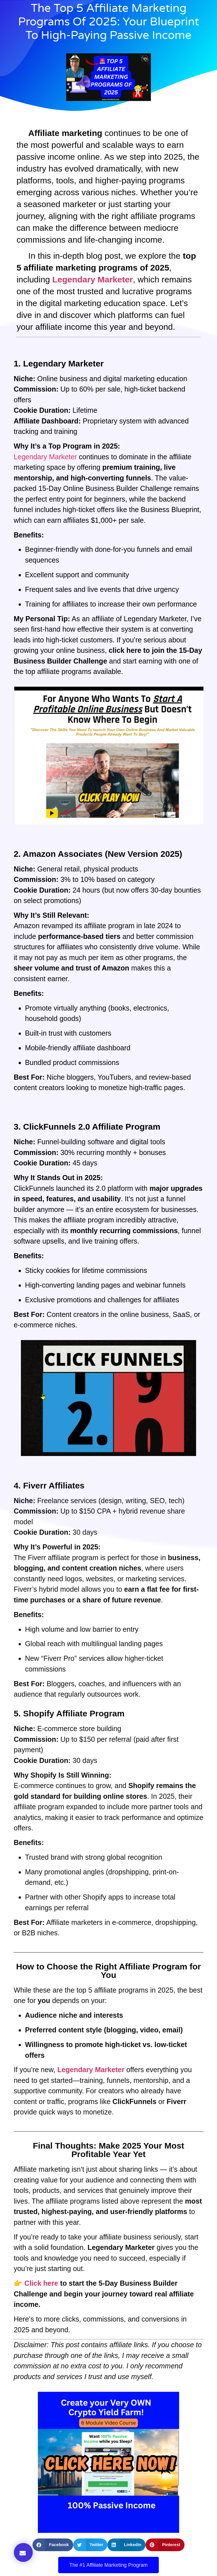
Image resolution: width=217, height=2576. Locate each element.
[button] (23, 2552)
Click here (41, 2283)
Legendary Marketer (45, 457)
